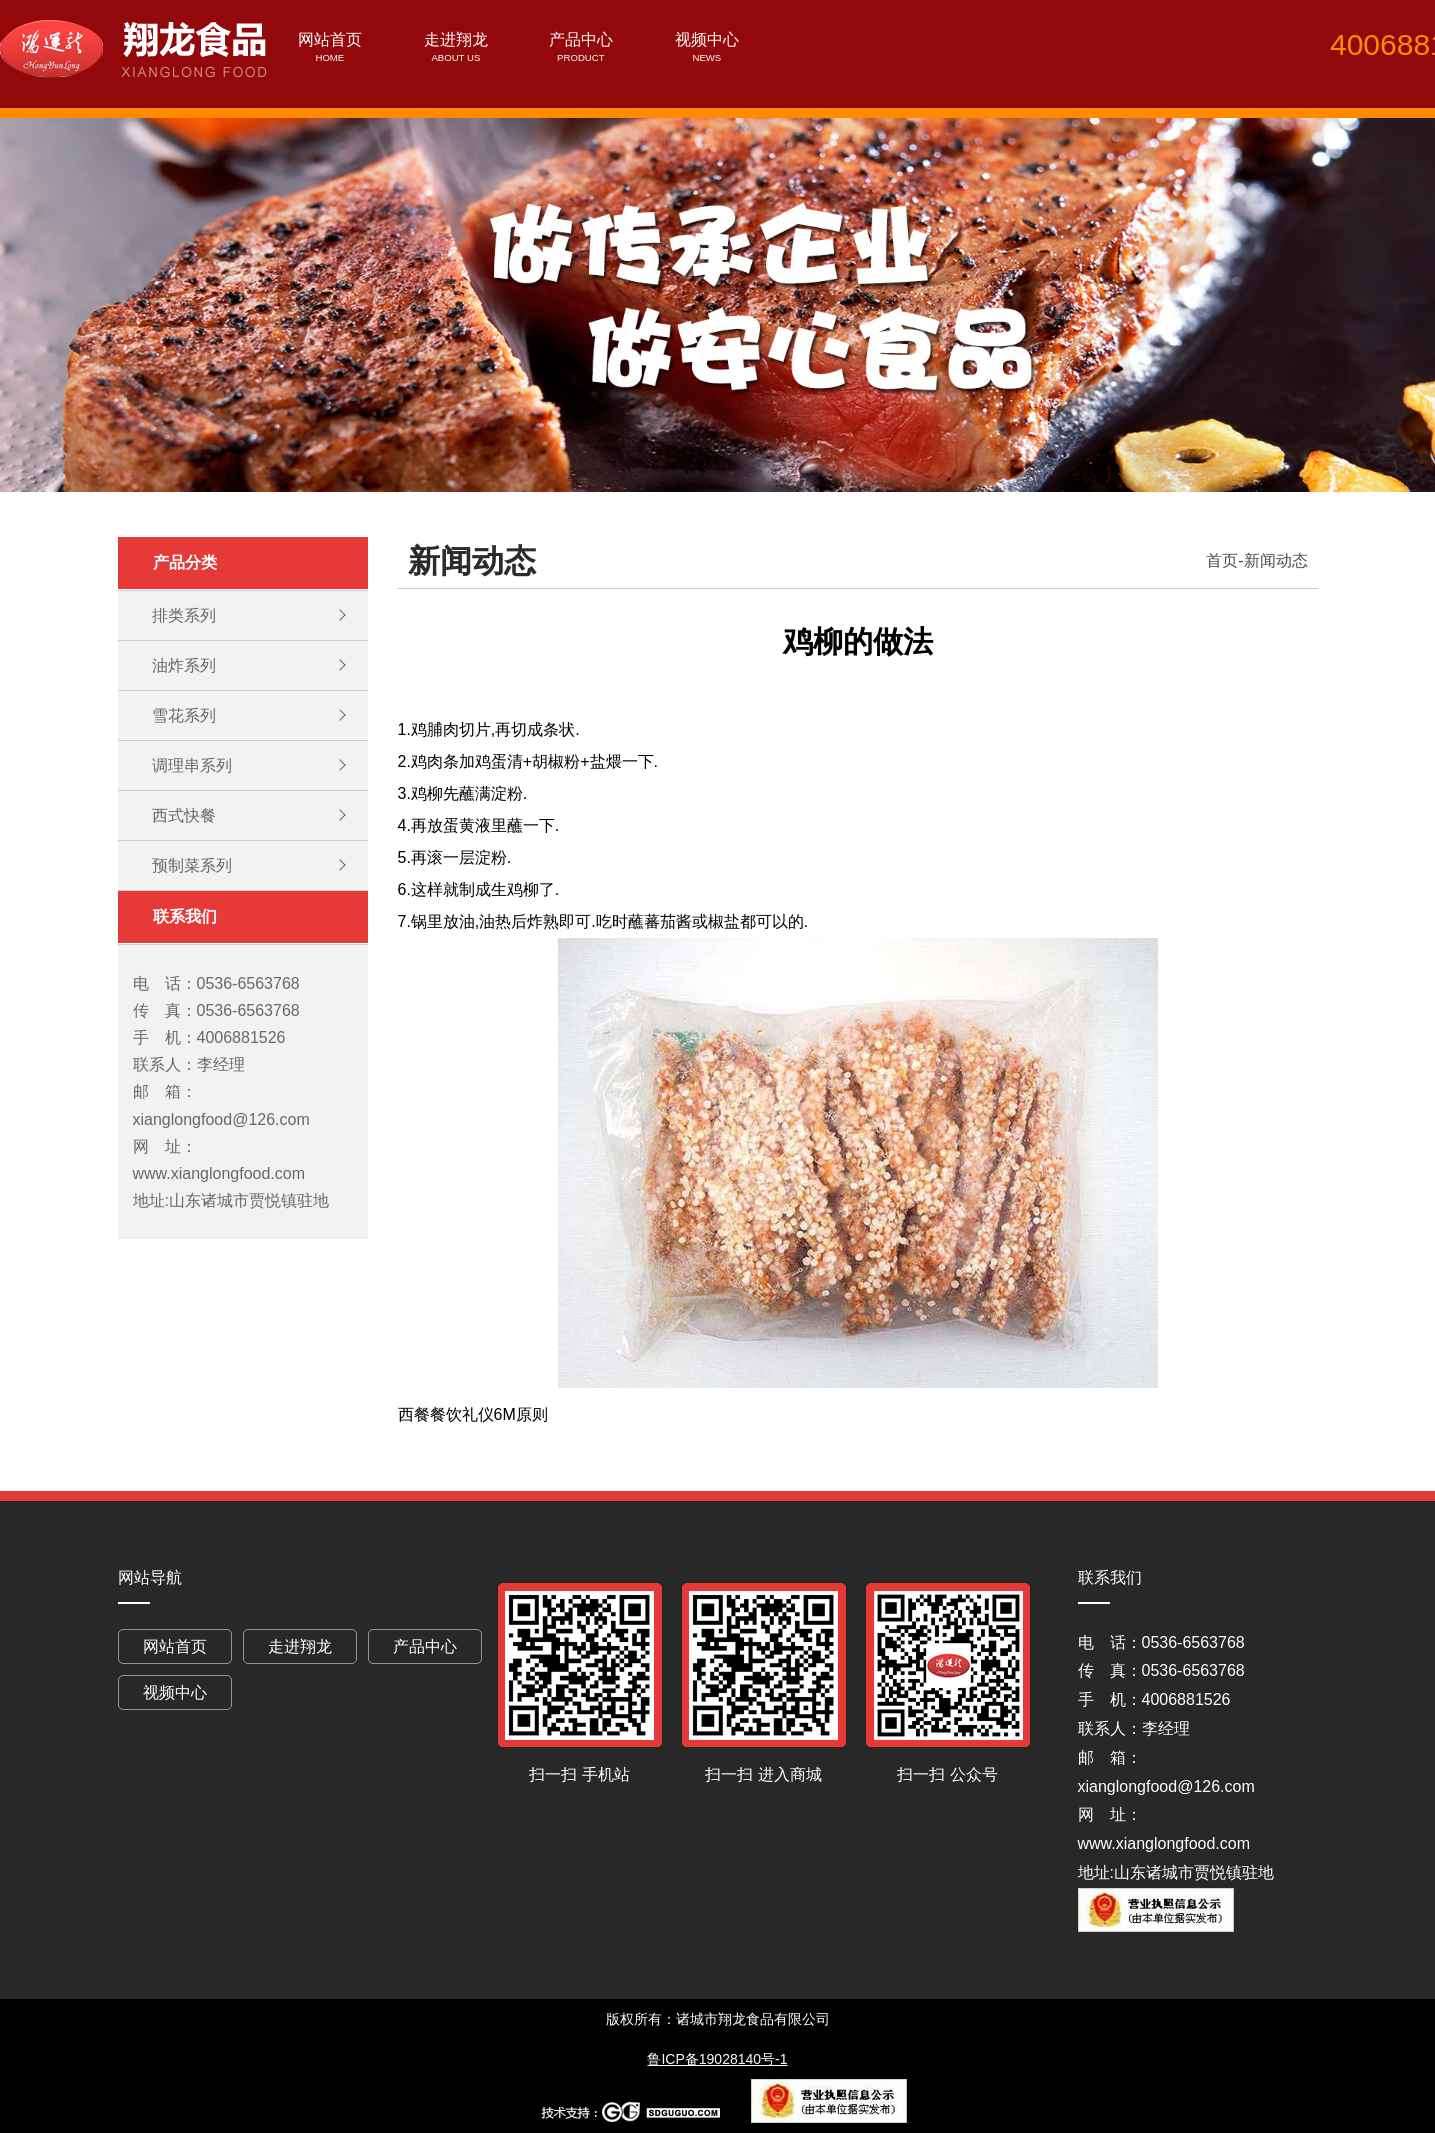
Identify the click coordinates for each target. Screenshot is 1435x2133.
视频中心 (707, 39)
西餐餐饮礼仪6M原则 (473, 1414)
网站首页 (330, 39)
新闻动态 (1276, 560)
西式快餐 (184, 815)
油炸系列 (184, 665)
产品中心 (581, 39)
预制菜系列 (192, 865)
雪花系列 (184, 715)
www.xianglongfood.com (1164, 1843)
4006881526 (1380, 44)
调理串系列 (192, 765)
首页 (1222, 560)
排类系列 (184, 615)
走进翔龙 (456, 39)
